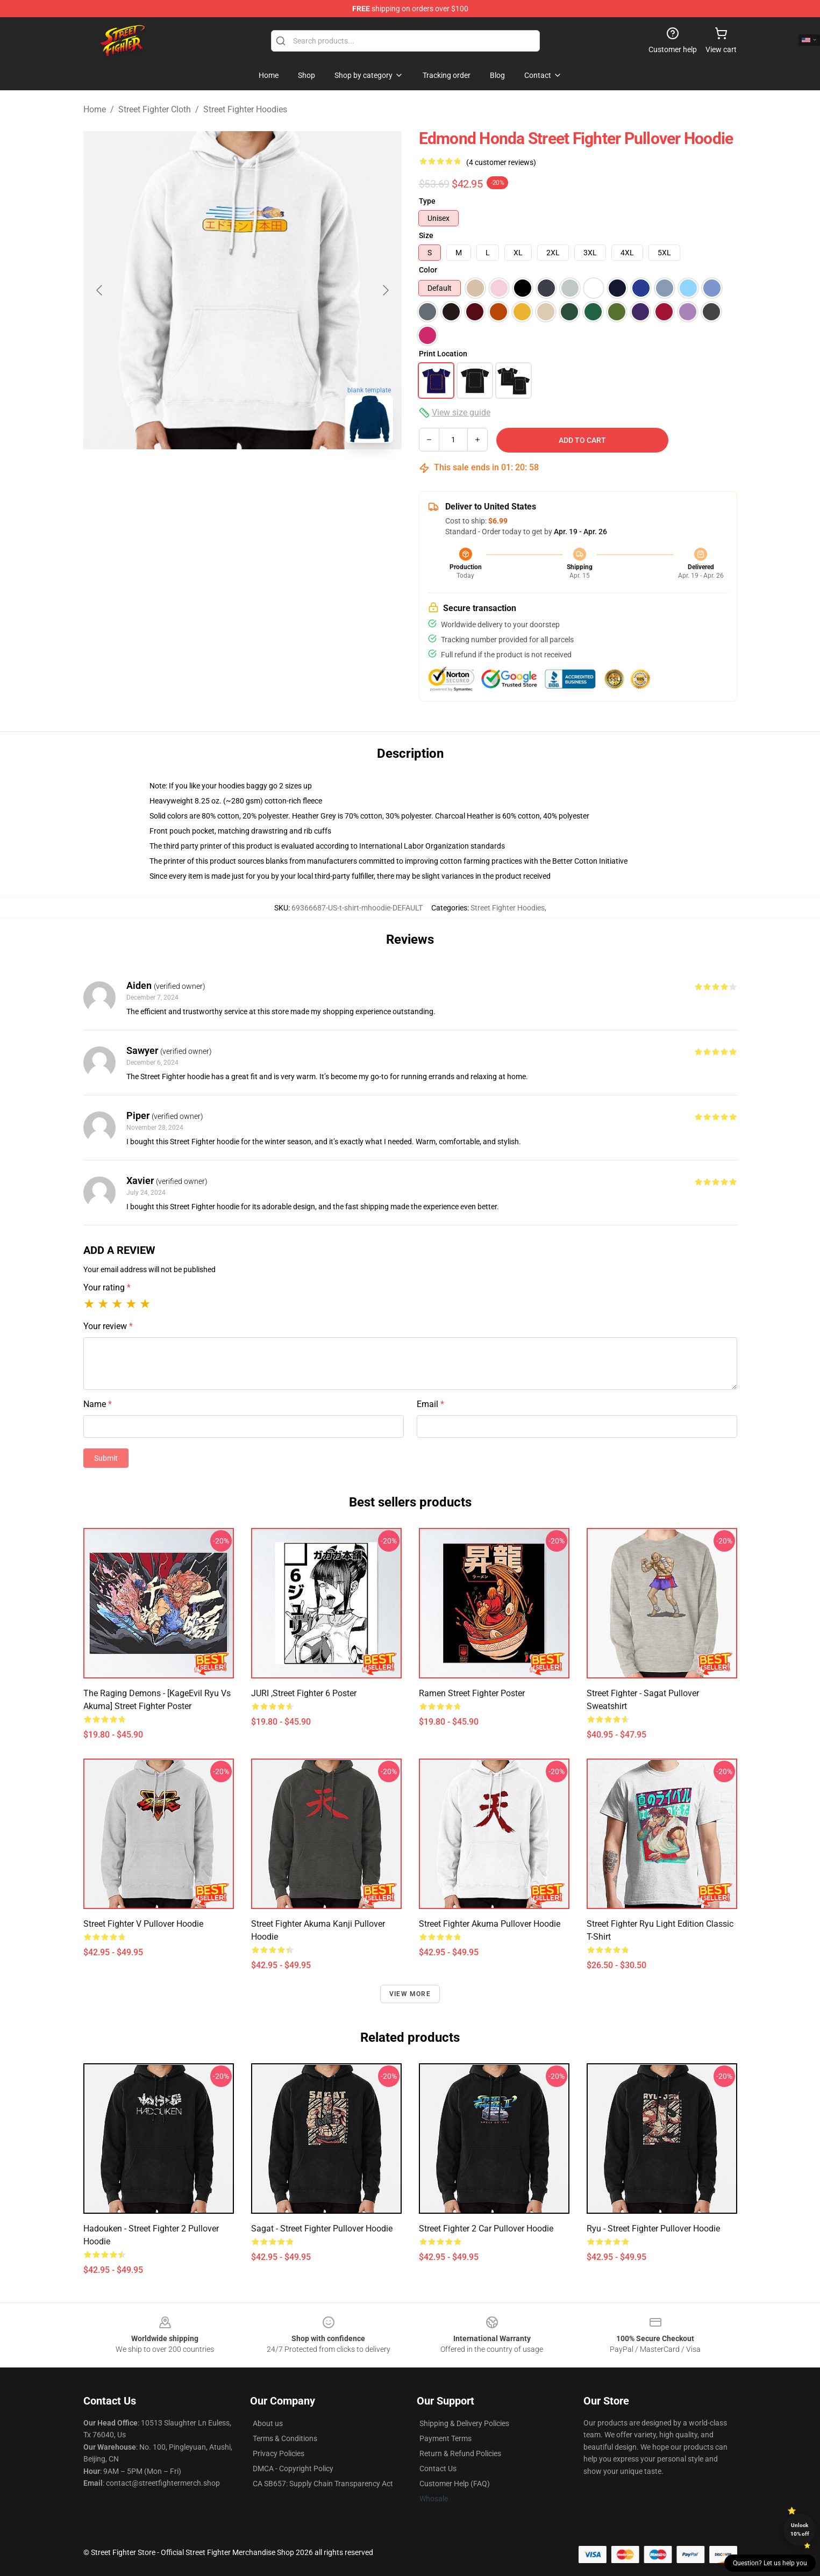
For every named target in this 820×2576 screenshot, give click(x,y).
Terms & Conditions (285, 2438)
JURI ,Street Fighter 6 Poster (303, 1693)
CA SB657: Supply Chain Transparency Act (323, 2483)
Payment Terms (445, 2438)
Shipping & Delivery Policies (464, 2423)
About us (268, 2423)
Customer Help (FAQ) (454, 2483)
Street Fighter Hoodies (245, 109)
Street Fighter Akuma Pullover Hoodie (489, 1924)
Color (428, 270)
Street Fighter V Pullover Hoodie (143, 1924)
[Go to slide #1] (186, 475)
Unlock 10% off (799, 2529)
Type (427, 201)
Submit (106, 1458)
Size (426, 235)
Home (94, 109)
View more (410, 1994)
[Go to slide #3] (298, 475)
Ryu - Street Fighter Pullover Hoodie (653, 2228)
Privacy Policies (278, 2453)
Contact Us (438, 2468)
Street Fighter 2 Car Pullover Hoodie (486, 2228)
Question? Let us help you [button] (770, 2563)
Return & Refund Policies (460, 2453)
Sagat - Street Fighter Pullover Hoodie (322, 2228)
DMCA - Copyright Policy (293, 2468)
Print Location (443, 353)
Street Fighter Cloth (154, 109)
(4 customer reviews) (501, 162)
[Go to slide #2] (242, 475)
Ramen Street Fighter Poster (472, 1693)
